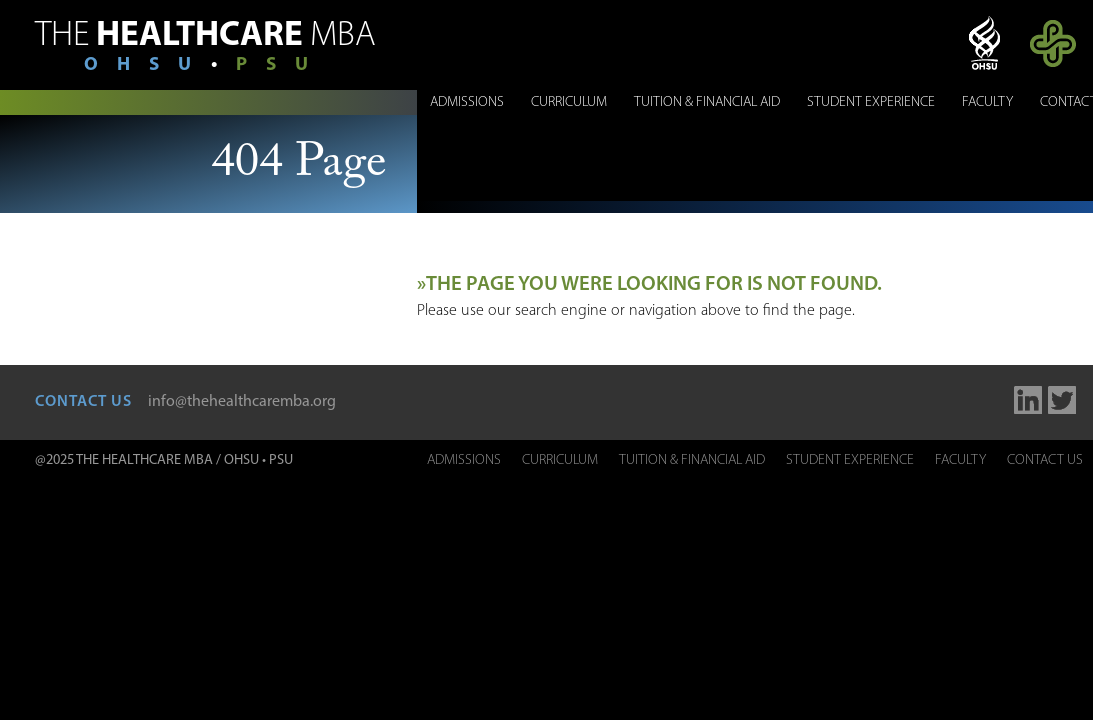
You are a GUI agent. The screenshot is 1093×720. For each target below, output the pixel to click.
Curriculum (569, 102)
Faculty (987, 102)
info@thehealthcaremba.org (242, 402)
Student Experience (871, 102)
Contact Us (1045, 460)
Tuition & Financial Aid (707, 102)
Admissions (467, 102)
